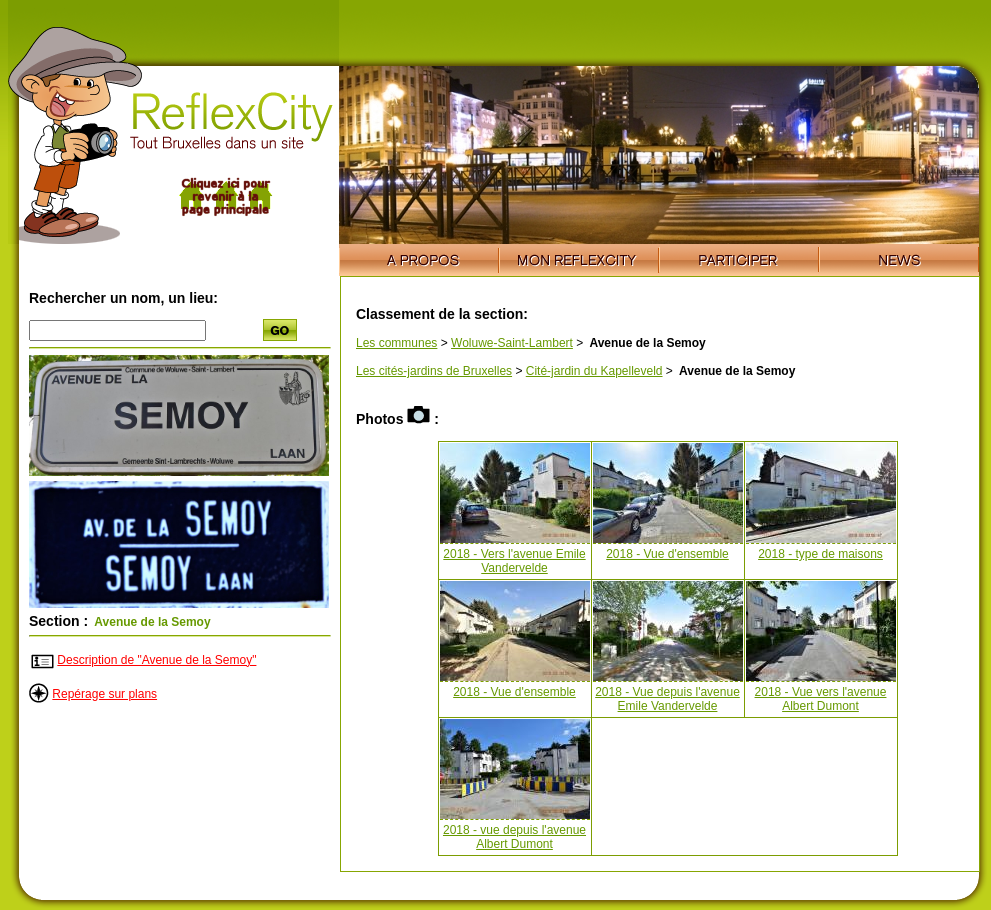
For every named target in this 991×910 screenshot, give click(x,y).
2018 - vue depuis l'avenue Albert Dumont (514, 837)
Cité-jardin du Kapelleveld (594, 371)
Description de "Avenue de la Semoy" (156, 660)
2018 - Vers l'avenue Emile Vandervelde (514, 561)
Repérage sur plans (104, 694)
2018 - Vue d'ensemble (667, 554)
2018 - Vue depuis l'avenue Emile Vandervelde (667, 699)
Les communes (396, 343)
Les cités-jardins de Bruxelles (434, 371)
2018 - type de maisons (820, 554)
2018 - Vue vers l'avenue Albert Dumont (821, 699)
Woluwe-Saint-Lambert (512, 343)
